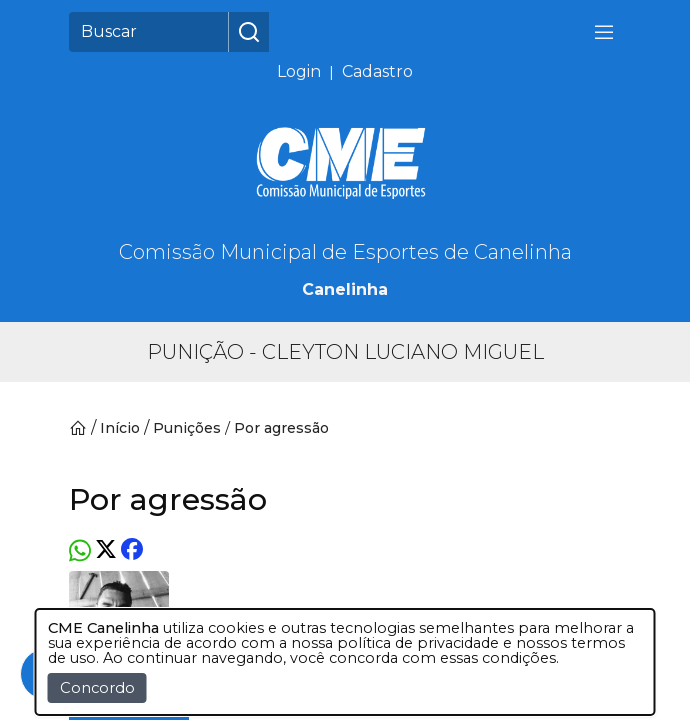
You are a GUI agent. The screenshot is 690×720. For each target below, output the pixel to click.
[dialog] (345, 662)
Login (299, 71)
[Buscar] (149, 32)
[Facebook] (132, 550)
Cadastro (377, 71)
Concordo (97, 688)
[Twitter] (106, 550)
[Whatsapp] (80, 550)
